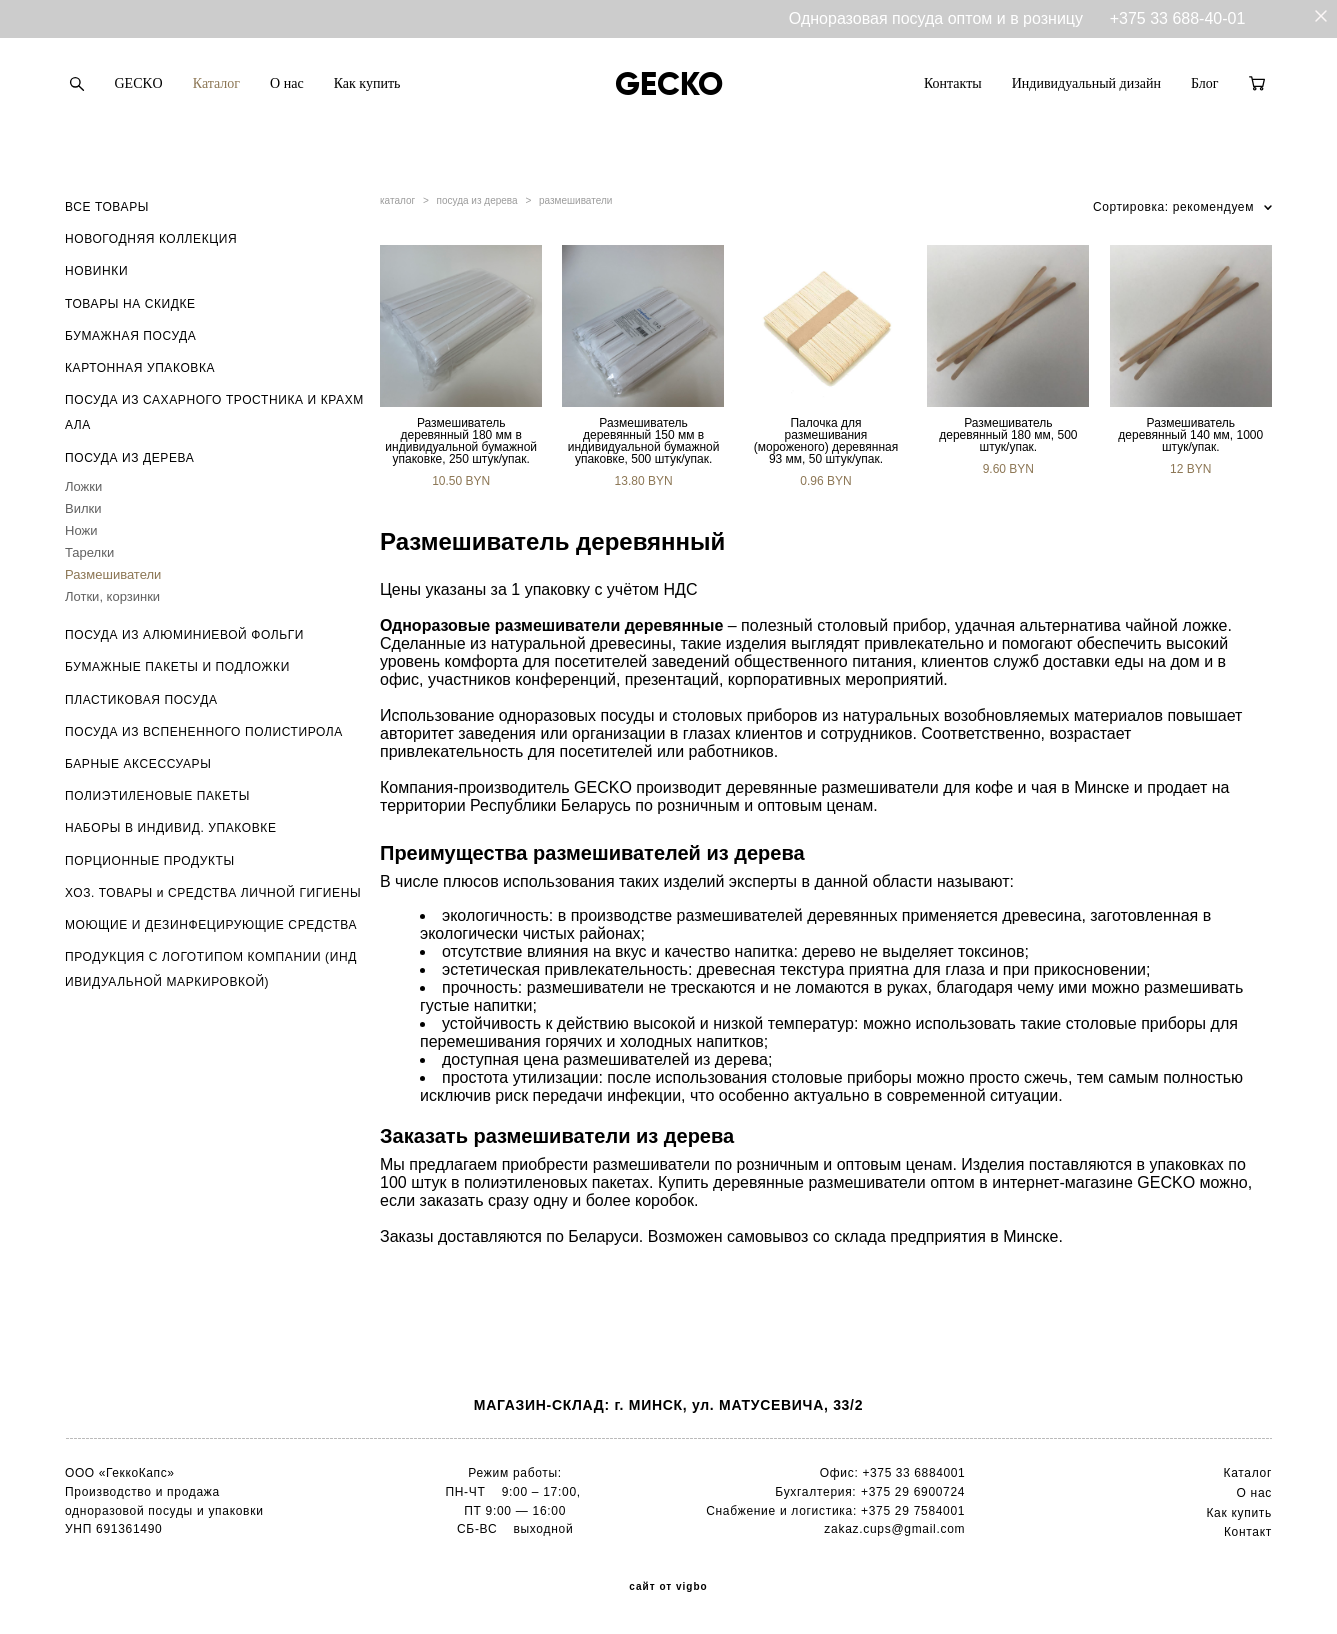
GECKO (139, 83)
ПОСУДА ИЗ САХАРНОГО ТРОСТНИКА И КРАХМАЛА (214, 412)
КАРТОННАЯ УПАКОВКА (140, 368)
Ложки (83, 486)
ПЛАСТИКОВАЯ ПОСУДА (141, 700)
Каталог (216, 83)
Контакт (1248, 1532)
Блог (1205, 83)
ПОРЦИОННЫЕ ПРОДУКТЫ (150, 861)
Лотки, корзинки (112, 596)
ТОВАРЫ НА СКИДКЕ (130, 304)
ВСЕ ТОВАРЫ (107, 207)
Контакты (953, 83)
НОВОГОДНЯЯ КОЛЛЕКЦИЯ (151, 239)
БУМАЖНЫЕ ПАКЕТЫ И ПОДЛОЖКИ (177, 667)
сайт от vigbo (668, 1587)
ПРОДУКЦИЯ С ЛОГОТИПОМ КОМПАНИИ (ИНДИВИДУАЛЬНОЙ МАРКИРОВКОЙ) (211, 969)
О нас (287, 83)
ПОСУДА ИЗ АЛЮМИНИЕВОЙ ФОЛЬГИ (184, 635)
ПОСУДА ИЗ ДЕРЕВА (129, 458)
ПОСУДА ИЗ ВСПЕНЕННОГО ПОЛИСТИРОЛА (204, 732)
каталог (397, 200)
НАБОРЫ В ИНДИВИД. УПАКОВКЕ (171, 828)
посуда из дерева (477, 200)
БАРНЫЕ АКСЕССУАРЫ (138, 764)
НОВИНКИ (96, 271)
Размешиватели (113, 574)
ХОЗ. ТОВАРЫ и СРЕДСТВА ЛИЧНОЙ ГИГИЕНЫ (213, 893)
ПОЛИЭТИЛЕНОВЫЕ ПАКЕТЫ (157, 796)
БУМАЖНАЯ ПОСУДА (130, 336)
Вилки (83, 508)
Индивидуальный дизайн (1086, 83)
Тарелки (89, 552)
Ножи (81, 530)
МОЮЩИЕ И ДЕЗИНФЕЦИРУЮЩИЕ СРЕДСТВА (211, 925)
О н (1247, 1493)
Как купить (367, 83)
